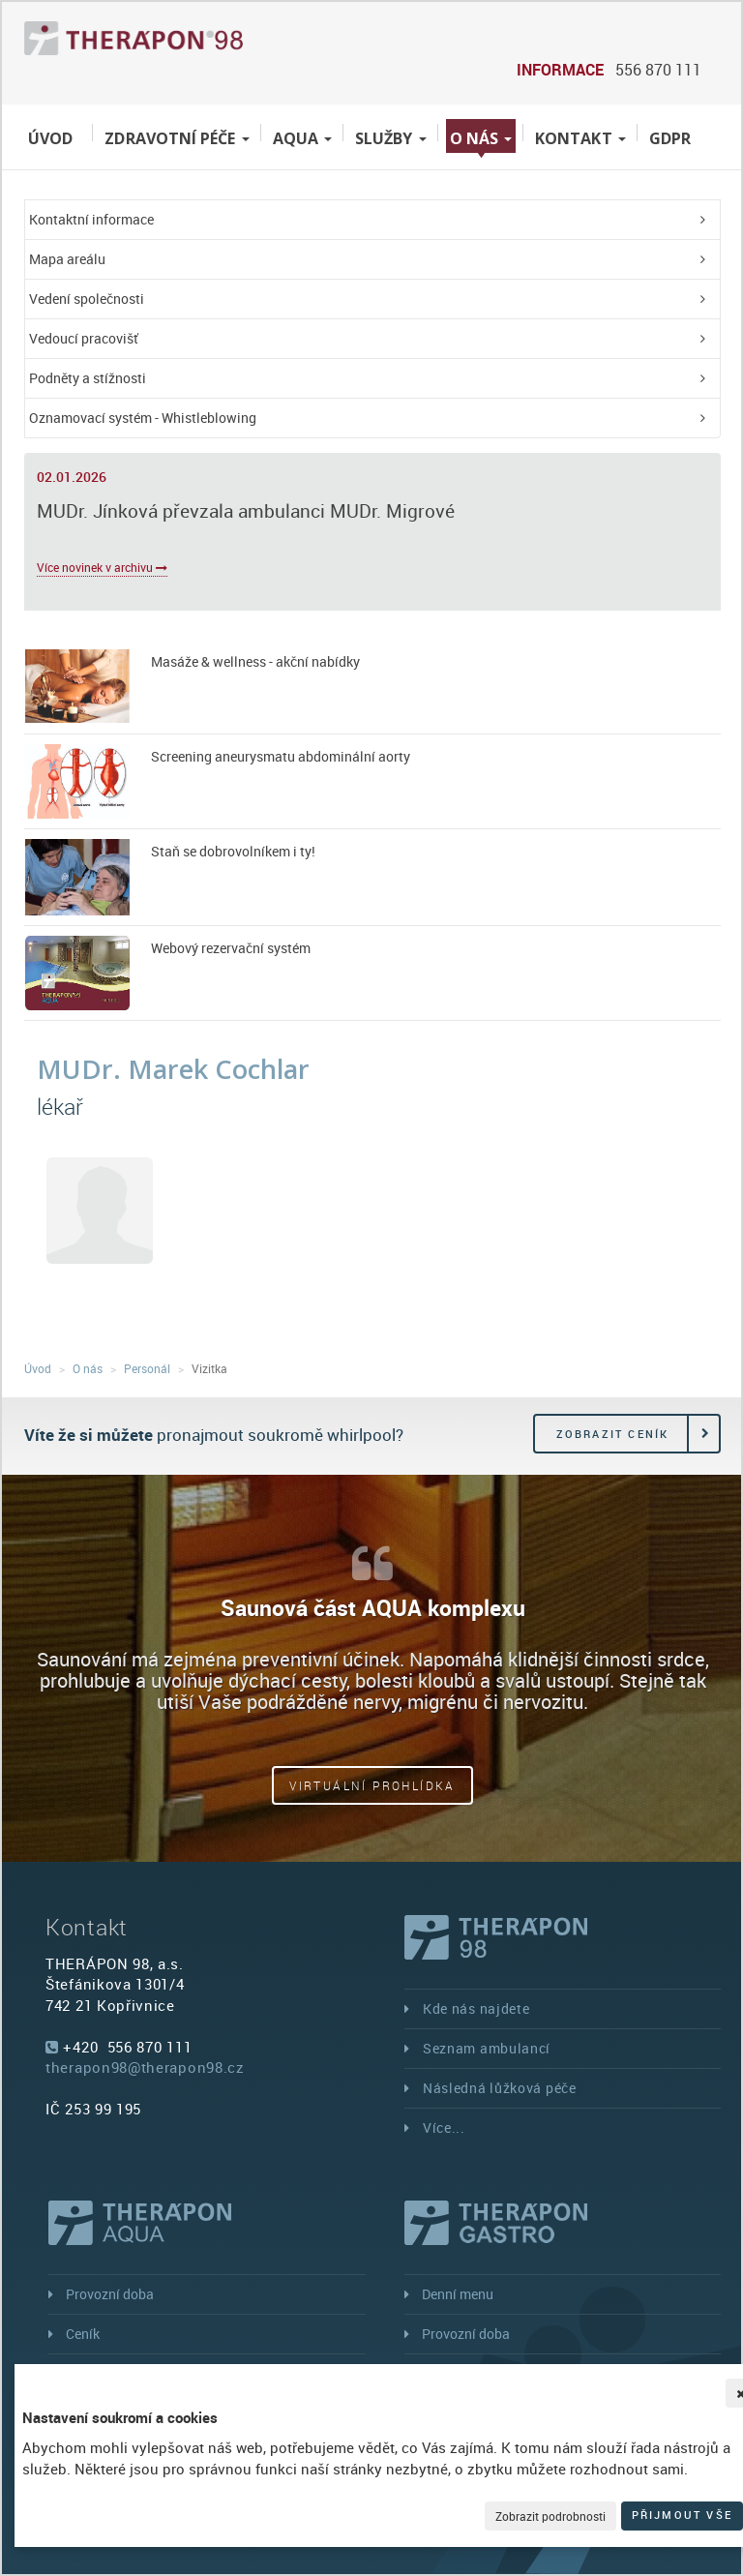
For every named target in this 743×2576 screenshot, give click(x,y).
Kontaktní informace (91, 219)
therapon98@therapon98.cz (145, 2067)
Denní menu (457, 2294)
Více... (444, 2127)
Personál (147, 1368)
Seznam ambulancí (486, 2048)
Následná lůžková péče (500, 2088)
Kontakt (580, 138)
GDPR (670, 138)
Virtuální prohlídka (372, 1785)
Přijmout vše (682, 2514)
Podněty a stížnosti (87, 378)
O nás (481, 138)
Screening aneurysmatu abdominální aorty (280, 756)
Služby (391, 138)
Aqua (302, 138)
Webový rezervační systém (231, 948)
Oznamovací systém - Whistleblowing (142, 417)
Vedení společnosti (86, 298)
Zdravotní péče (176, 138)
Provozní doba (110, 2294)
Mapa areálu (67, 259)
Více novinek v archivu (102, 567)
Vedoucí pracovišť (83, 338)
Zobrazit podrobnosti (550, 2516)
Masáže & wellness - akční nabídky (255, 661)
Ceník (83, 2333)
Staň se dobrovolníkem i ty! (233, 851)
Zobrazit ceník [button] (612, 1433)
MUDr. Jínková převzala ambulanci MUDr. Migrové (246, 511)
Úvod (50, 138)
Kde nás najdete (476, 2008)
